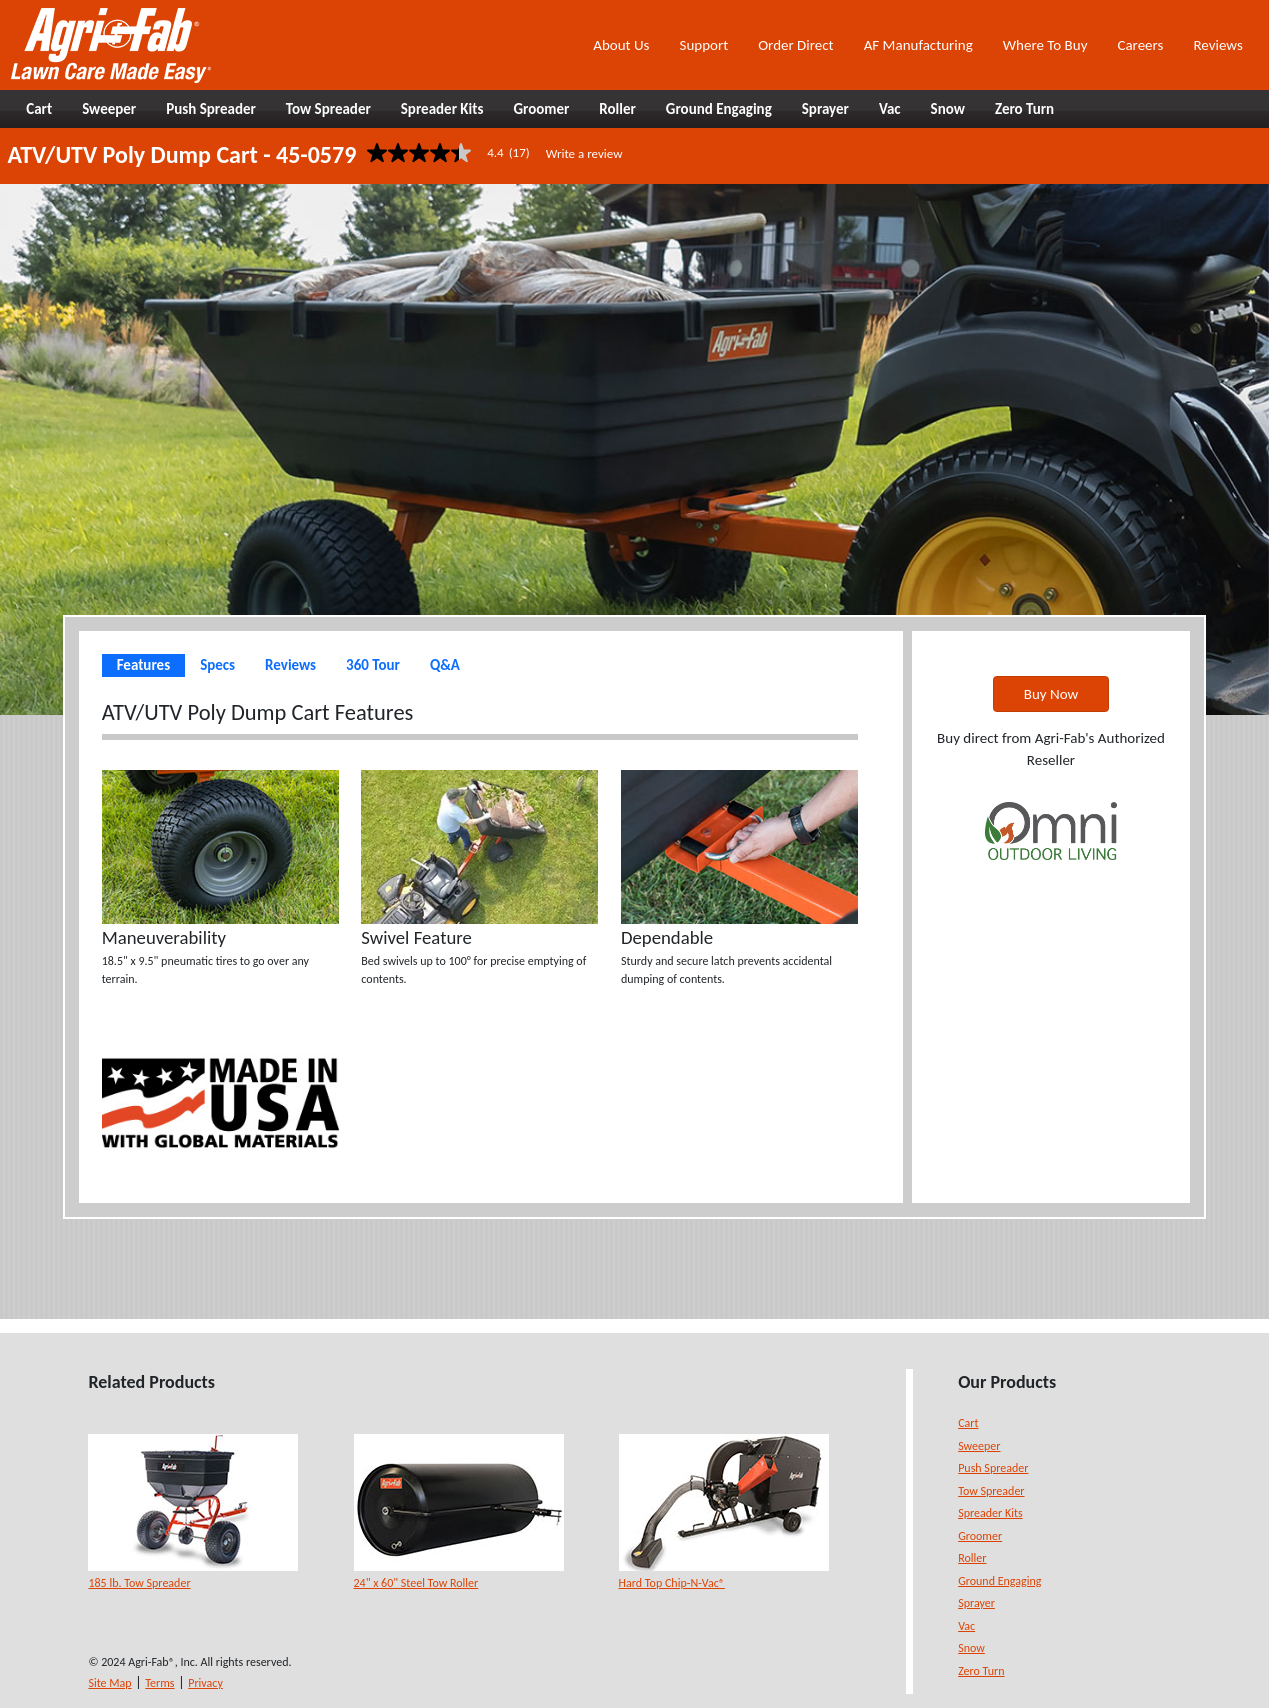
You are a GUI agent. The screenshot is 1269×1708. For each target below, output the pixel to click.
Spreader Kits (990, 1513)
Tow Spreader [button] (328, 109)
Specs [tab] (217, 665)
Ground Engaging (999, 1581)
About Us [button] (621, 45)
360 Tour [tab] (373, 665)
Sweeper (979, 1446)
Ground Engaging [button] (719, 109)
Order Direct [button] (795, 45)
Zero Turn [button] (1024, 109)
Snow (971, 1648)
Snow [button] (948, 109)
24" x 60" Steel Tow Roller (416, 1583)
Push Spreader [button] (211, 109)
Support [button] (703, 45)
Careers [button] (1140, 45)
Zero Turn (981, 1671)
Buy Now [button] (1051, 694)
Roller (972, 1558)
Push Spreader (993, 1468)
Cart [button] (39, 109)
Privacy (205, 1683)
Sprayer (976, 1603)
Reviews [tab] (290, 665)
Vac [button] (890, 109)
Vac (966, 1626)
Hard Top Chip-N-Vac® (672, 1583)
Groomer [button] (541, 109)
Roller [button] (617, 109)
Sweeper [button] (109, 109)
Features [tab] (143, 665)
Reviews (1217, 45)
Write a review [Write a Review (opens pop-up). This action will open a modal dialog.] (584, 153)
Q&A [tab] (445, 665)
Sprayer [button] (825, 109)
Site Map (109, 1683)
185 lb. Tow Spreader (139, 1583)
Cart (968, 1423)
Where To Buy (1045, 45)
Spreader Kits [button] (442, 109)
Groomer (980, 1536)
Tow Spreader (991, 1491)
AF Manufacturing (918, 45)
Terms (159, 1683)
